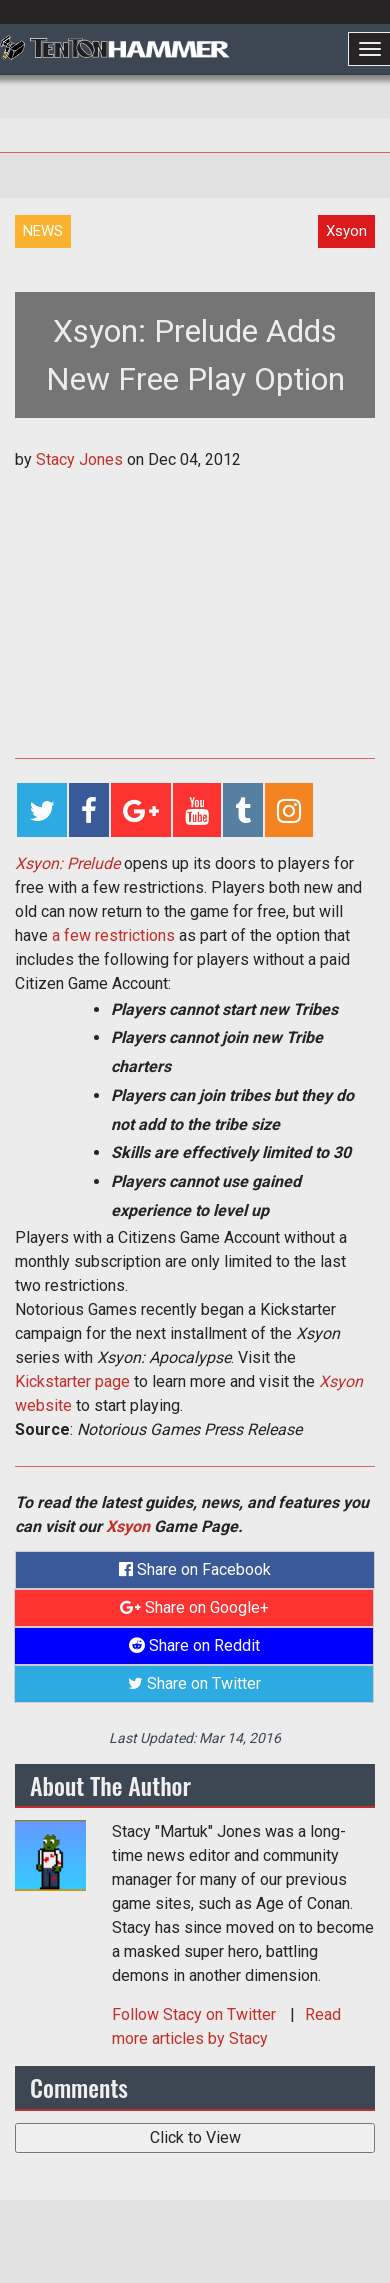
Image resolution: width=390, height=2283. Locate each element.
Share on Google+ (194, 1607)
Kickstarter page (72, 1381)
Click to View (195, 2137)
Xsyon (128, 1526)
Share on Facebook (195, 1569)
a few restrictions (113, 935)
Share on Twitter (194, 1683)
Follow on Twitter (196, 2014)
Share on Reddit (194, 1645)
